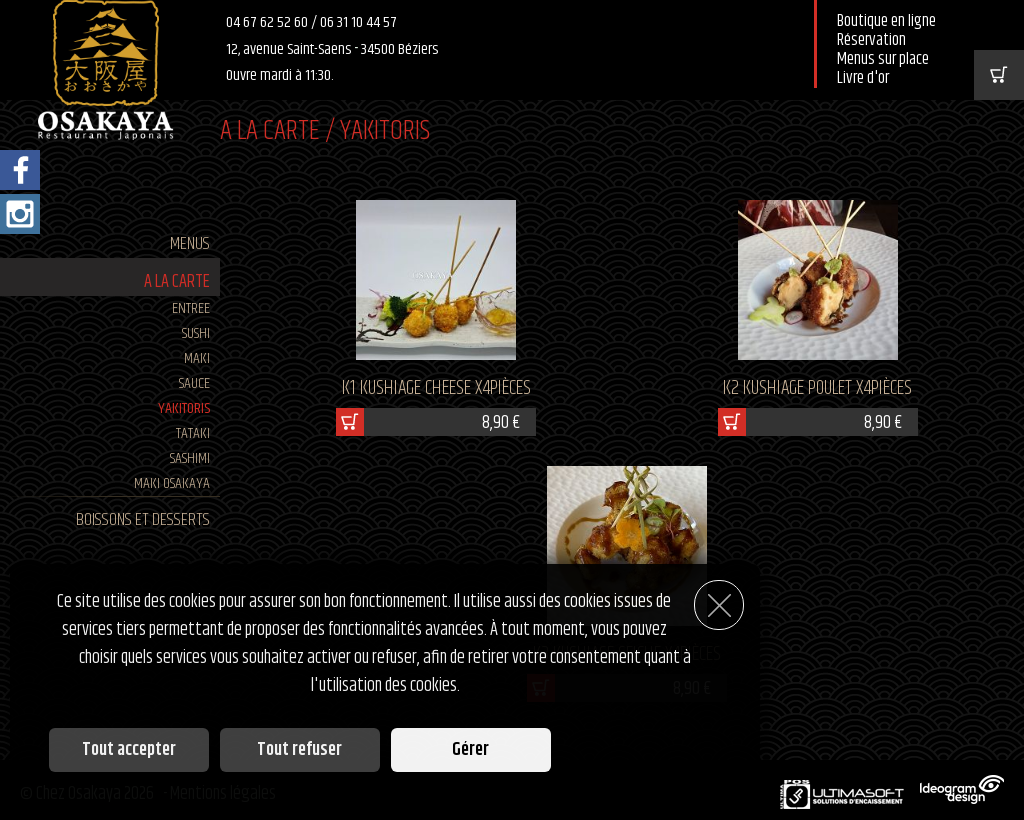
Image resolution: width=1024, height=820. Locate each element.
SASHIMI (190, 458)
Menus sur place (883, 59)
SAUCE (194, 383)
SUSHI (196, 333)
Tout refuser (299, 750)
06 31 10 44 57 (358, 22)
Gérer (470, 750)
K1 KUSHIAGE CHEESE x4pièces (436, 388)
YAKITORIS (184, 408)
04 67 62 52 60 (268, 22)
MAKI (197, 358)
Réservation (871, 40)
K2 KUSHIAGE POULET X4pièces (817, 388)
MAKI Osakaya (172, 483)
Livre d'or (863, 78)
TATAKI (193, 433)
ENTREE (191, 308)
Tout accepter (129, 750)
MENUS (190, 244)
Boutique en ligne (886, 21)
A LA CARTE (177, 282)
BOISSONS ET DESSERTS (143, 520)
